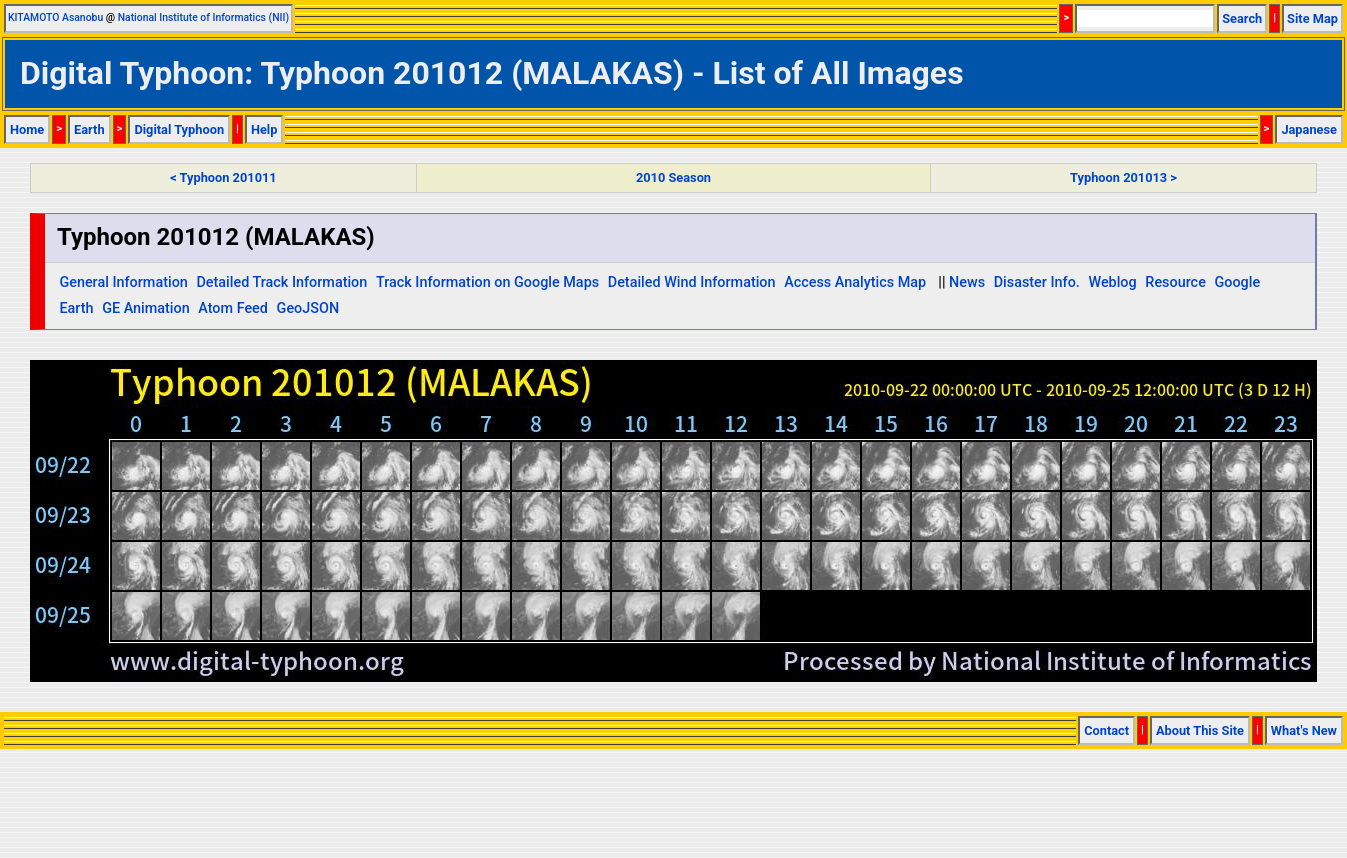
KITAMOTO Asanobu (55, 17)
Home (27, 129)
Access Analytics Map (855, 282)
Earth (89, 129)
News (967, 282)
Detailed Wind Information (692, 282)
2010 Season (673, 177)
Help (264, 129)
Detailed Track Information (281, 282)
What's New (1304, 730)
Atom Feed (233, 308)
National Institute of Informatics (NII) (203, 17)
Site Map (1312, 18)
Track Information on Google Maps (487, 282)
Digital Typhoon (179, 129)
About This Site (1200, 730)
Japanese (1309, 129)
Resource (1175, 282)
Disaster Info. (1037, 282)
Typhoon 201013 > (1123, 177)
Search (1242, 18)
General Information (123, 282)
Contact (1106, 730)
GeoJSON (308, 308)
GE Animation (146, 308)
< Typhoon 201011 (223, 177)
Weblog (1112, 282)
